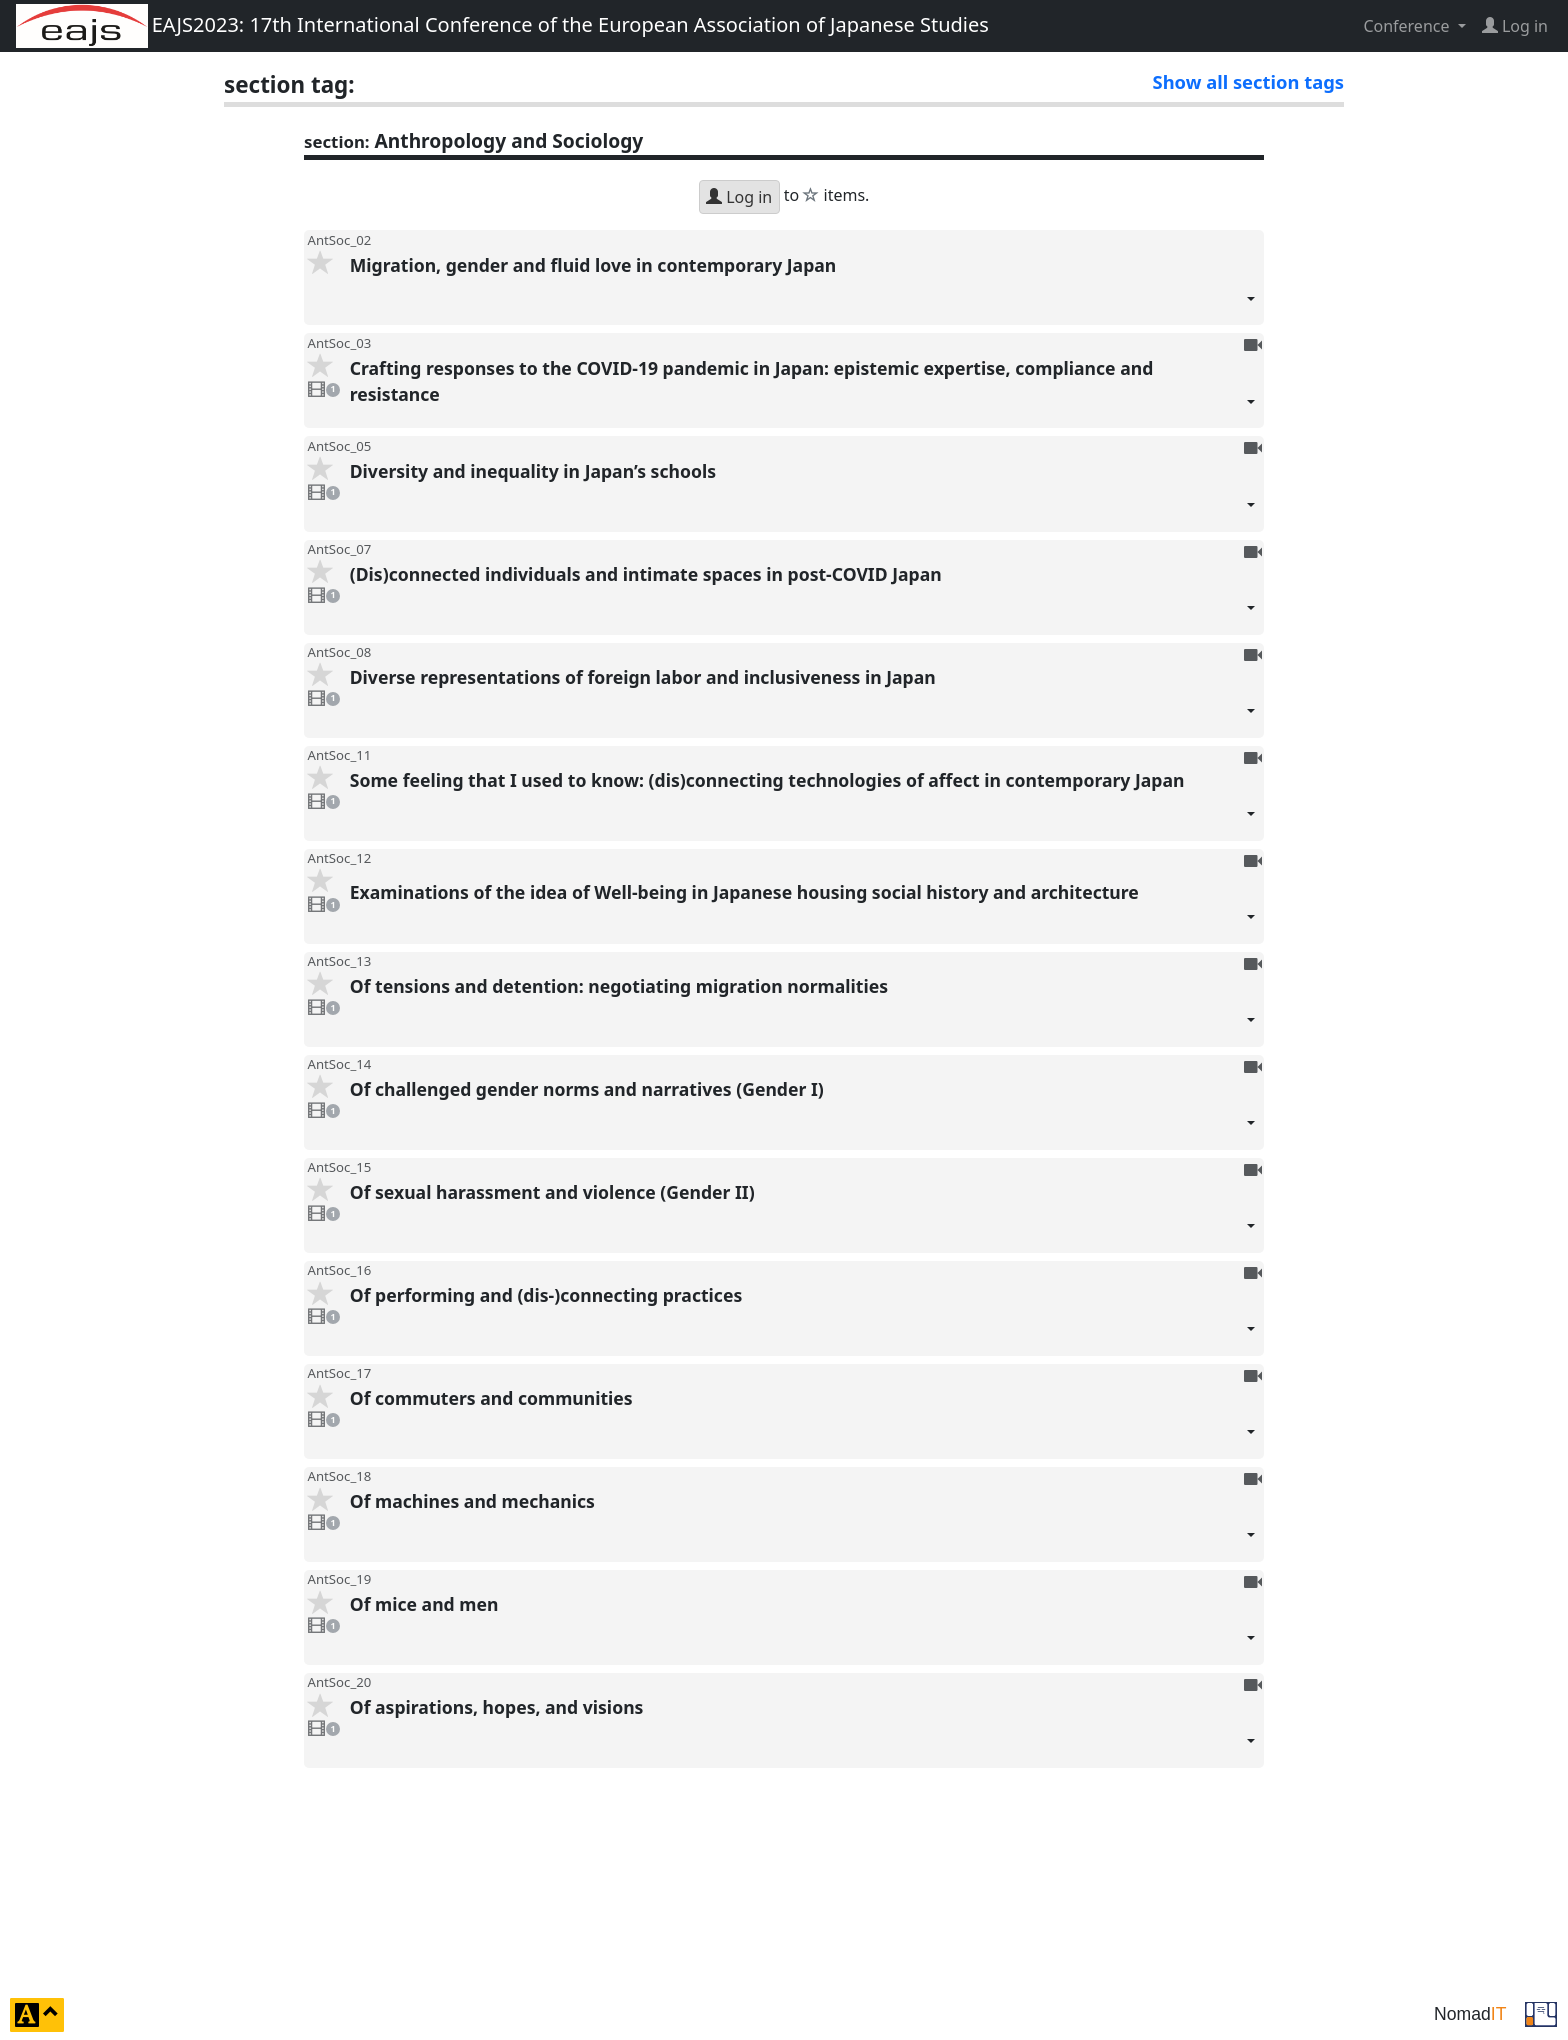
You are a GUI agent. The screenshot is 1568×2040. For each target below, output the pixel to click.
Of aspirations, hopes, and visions (803, 1731)
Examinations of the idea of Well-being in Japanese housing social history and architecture (803, 912)
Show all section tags (1248, 81)
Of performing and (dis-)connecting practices (803, 1319)
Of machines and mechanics (803, 1525)
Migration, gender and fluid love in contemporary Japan (803, 289)
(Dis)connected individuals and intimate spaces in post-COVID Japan (803, 598)
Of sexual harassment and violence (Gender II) (803, 1216)
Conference (1408, 26)
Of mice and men (803, 1628)
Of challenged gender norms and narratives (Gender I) (803, 1113)
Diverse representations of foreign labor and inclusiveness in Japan (803, 701)
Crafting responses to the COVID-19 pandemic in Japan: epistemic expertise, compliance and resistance (803, 392)
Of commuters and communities (803, 1422)
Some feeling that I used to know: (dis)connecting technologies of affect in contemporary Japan (803, 804)
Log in (739, 197)
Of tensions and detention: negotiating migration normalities (803, 1010)
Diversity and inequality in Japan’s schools (803, 495)
